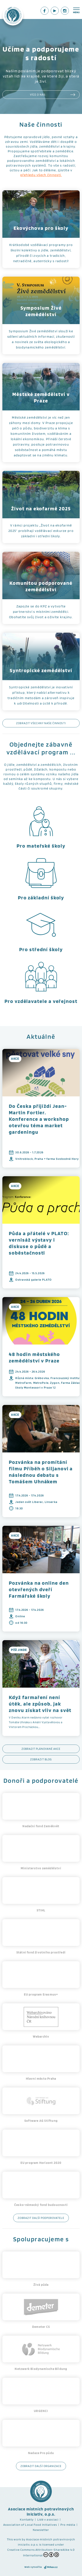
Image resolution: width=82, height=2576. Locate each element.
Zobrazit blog (41, 1759)
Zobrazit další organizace (41, 2466)
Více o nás (52, 94)
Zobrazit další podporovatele (41, 2218)
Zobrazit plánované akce (41, 1748)
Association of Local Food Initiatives (30, 2524)
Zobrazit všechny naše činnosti (41, 723)
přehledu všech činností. (41, 175)
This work (14, 2539)
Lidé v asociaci (48, 2519)
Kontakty (27, 2519)
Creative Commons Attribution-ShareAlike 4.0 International (41, 2552)
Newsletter (41, 2530)
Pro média (67, 2524)
